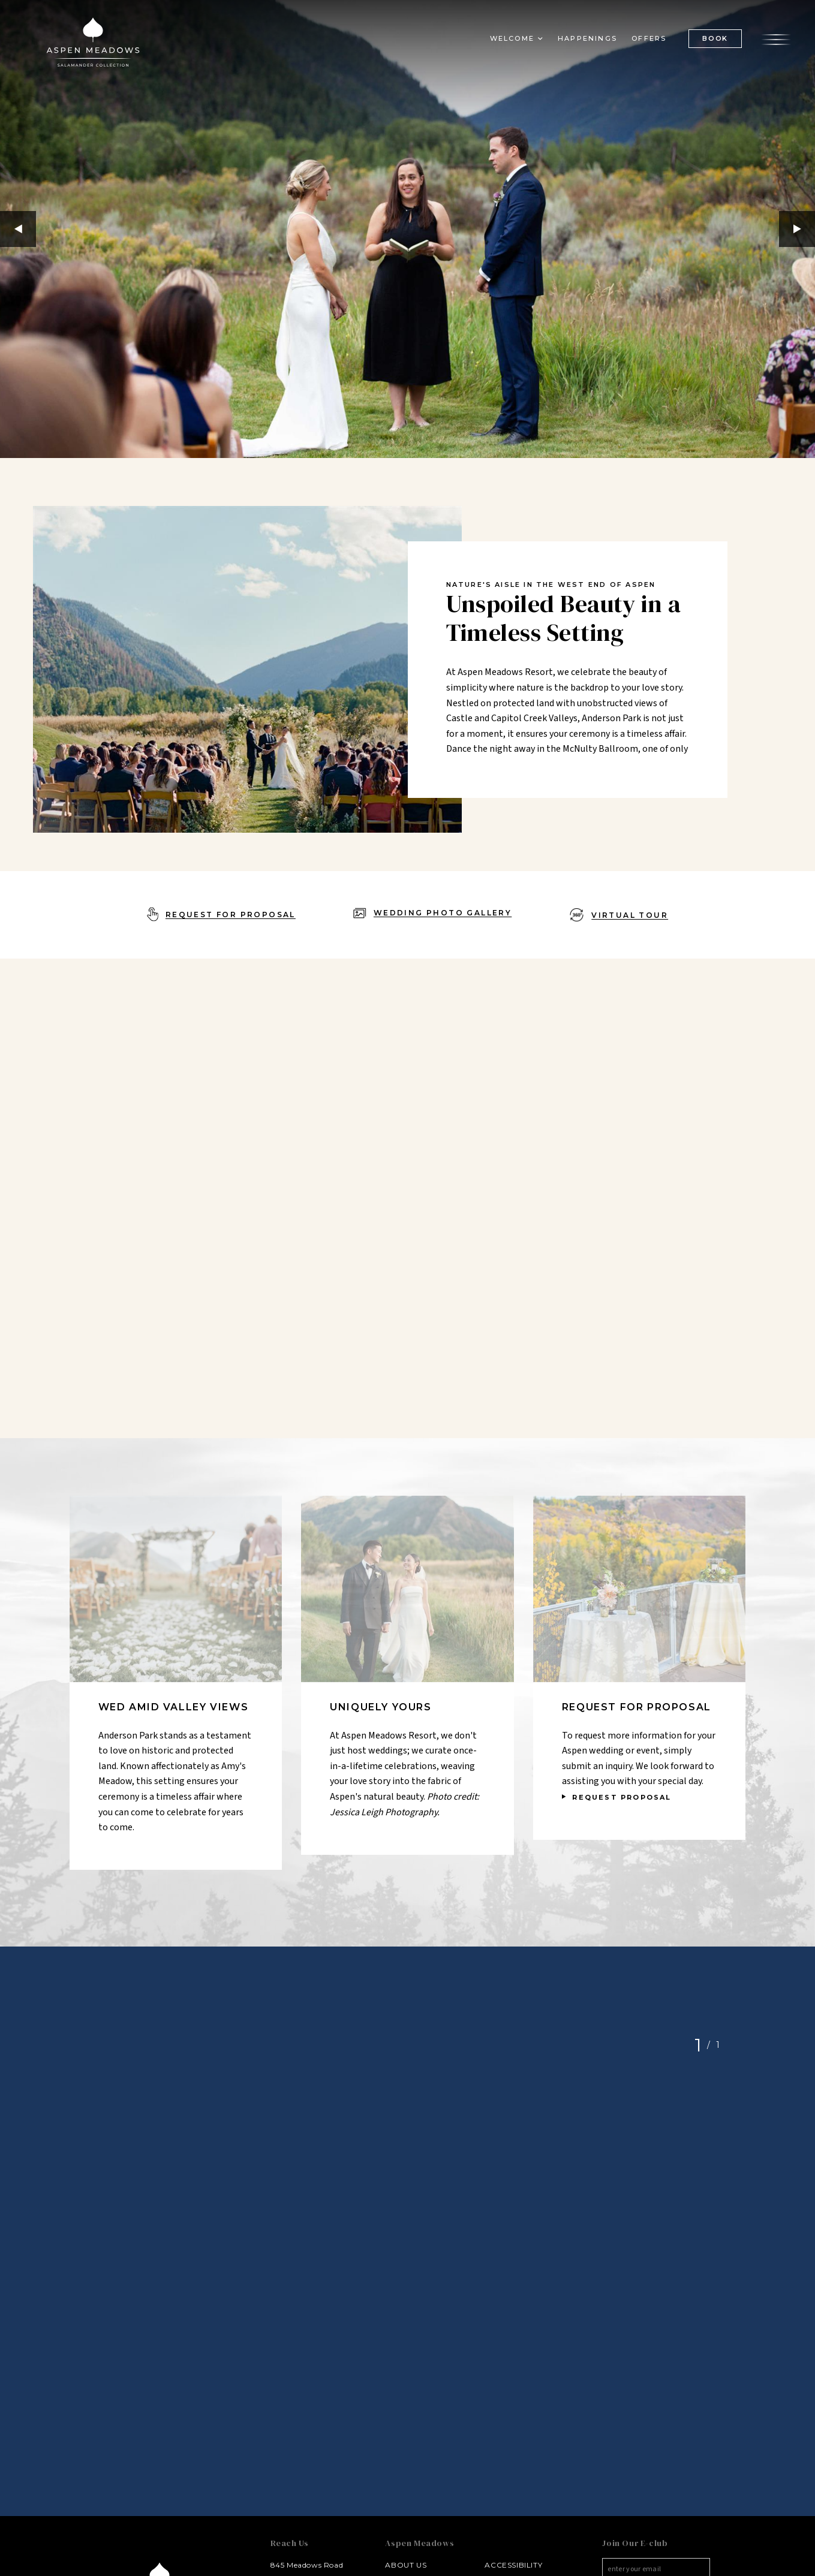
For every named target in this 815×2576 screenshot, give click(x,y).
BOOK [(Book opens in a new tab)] (715, 38)
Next (797, 229)
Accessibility (513, 2564)
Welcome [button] (512, 38)
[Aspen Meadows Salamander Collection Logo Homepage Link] (93, 44)
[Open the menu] (776, 38)
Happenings (587, 38)
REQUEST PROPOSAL (621, 1797)
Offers (648, 38)
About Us (405, 2564)
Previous (18, 229)
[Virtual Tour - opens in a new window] (618, 915)
